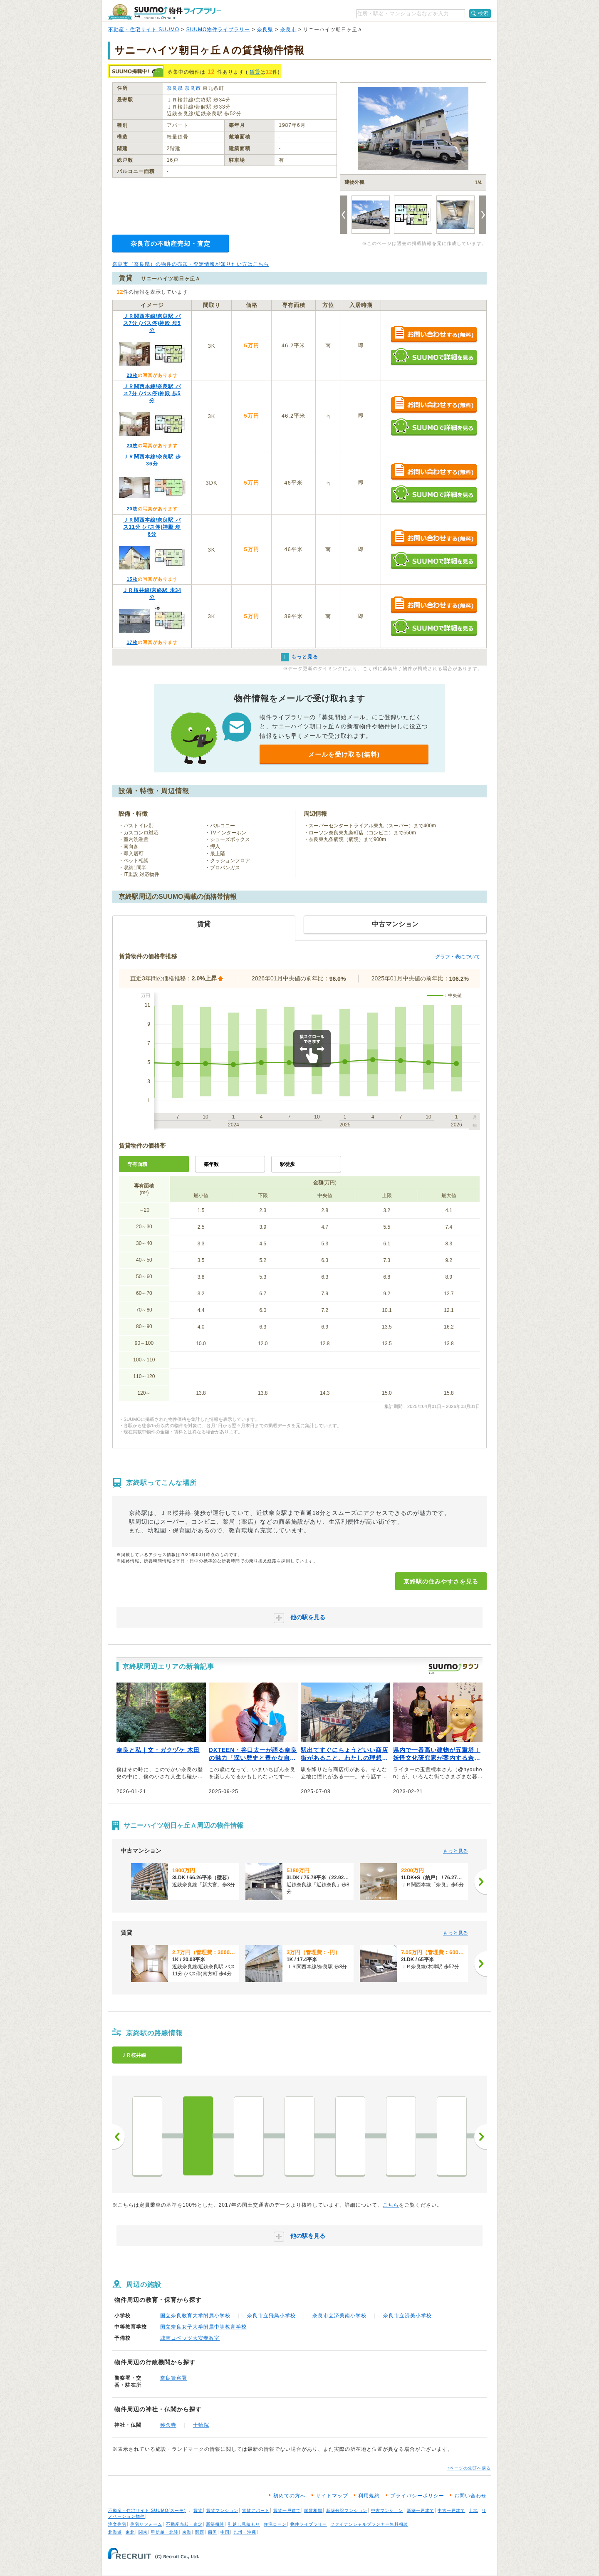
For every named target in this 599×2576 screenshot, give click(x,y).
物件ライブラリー (308, 2524)
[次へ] (480, 1881)
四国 (212, 2532)
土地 (473, 2510)
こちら (391, 2205)
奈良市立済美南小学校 (339, 2316)
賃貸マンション (222, 2510)
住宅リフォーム (146, 2524)
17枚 (131, 642)
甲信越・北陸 (164, 2532)
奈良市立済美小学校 (407, 2316)
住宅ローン (275, 2524)
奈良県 (265, 29)
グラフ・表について (457, 957)
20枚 (131, 375)
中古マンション (387, 2510)
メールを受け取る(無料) (344, 754)
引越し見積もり (244, 2524)
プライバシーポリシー (417, 2496)
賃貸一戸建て (287, 2510)
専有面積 (137, 1164)
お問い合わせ (470, 2496)
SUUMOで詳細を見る (433, 357)
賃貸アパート (256, 2510)
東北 (130, 2532)
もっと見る (455, 1851)
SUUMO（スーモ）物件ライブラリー (164, 12)
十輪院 (201, 2425)
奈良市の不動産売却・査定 (170, 243)
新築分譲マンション (346, 2510)
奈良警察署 (173, 2378)
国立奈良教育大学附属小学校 (195, 2316)
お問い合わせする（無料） (433, 335)
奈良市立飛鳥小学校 (271, 2316)
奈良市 (288, 29)
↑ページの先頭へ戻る (469, 2468)
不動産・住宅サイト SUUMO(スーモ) (147, 2510)
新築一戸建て (420, 2510)
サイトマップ (332, 2496)
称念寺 (168, 2425)
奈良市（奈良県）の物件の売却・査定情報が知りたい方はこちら (190, 264)
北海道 (115, 2532)
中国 (225, 2532)
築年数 (211, 1164)
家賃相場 (313, 2510)
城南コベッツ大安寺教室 (190, 2338)
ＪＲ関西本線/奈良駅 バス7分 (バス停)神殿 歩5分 (152, 323)
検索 (483, 13)
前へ (118, 2137)
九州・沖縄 (244, 2532)
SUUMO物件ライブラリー (218, 29)
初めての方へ (289, 2496)
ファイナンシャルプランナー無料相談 (369, 2524)
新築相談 (215, 2524)
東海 (186, 2532)
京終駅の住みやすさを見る (440, 1581)
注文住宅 (117, 2524)
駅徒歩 (287, 1164)
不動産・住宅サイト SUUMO (143, 29)
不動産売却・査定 (184, 2524)
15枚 (131, 579)
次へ (480, 2137)
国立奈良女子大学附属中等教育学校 (203, 2327)
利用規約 (369, 2496)
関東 (143, 2532)
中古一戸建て (451, 2510)
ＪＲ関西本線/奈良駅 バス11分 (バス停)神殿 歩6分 (152, 527)
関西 (199, 2532)
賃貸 (255, 72)
